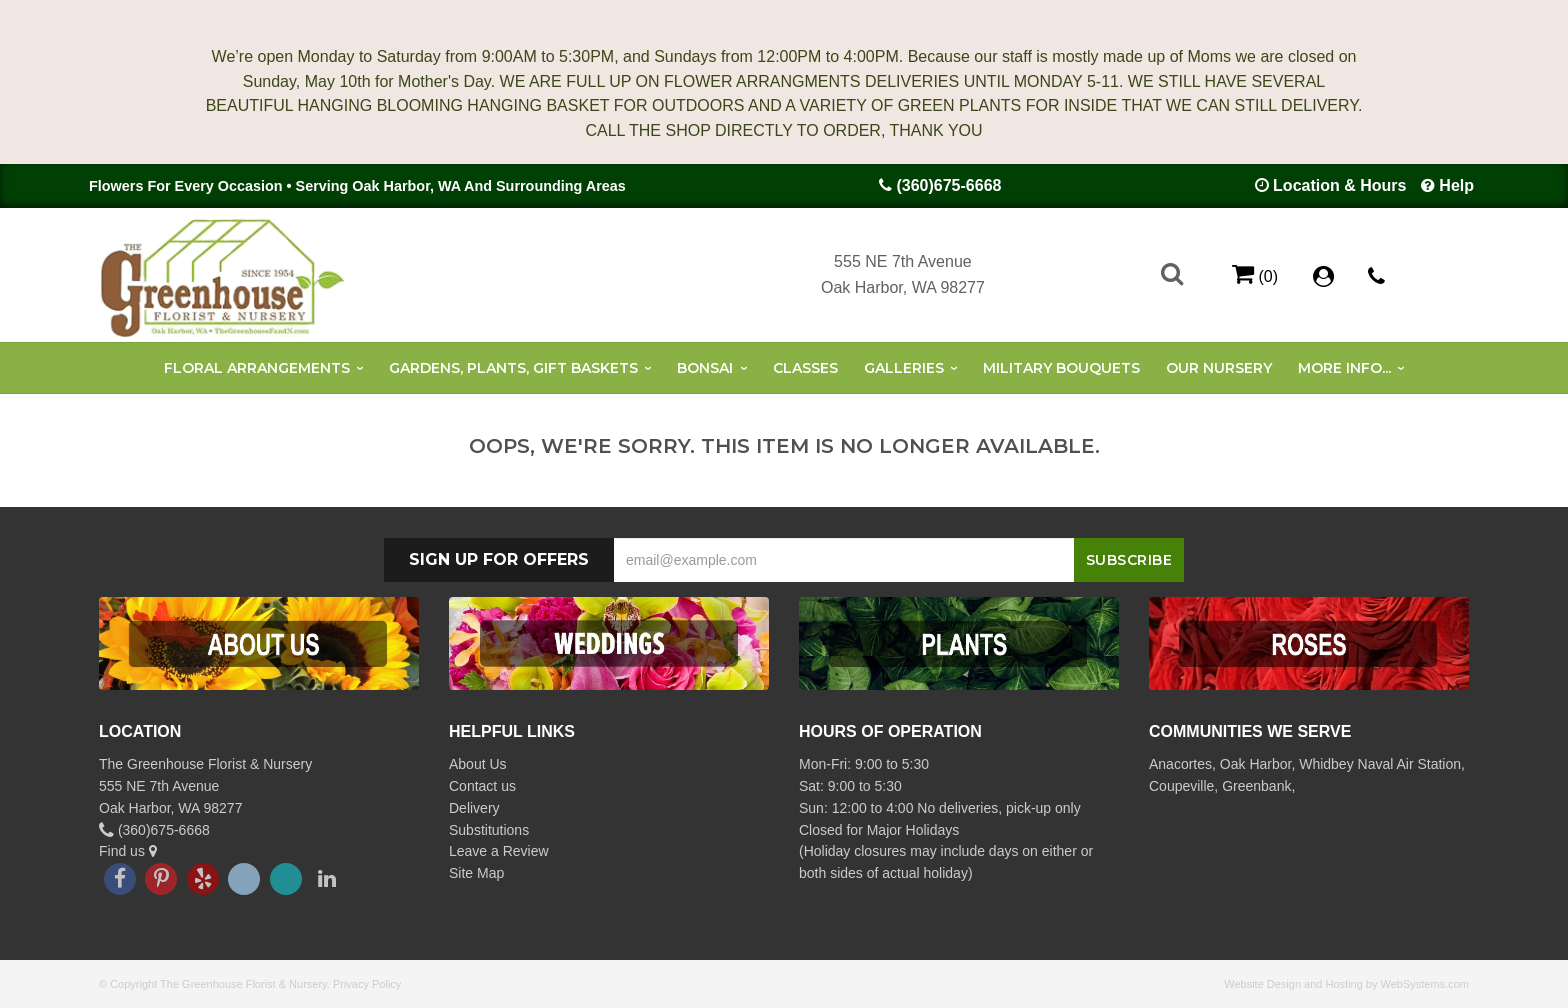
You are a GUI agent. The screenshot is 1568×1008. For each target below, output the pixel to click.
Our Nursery (1219, 368)
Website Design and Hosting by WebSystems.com (1346, 984)
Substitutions (489, 830)
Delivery (474, 808)
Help (1456, 185)
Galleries (904, 368)
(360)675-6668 (948, 185)
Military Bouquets (1061, 368)
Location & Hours (1339, 185)
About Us (478, 764)
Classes (805, 368)
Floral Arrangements (257, 368)
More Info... (1344, 368)
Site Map (476, 873)
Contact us (482, 786)
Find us (128, 851)
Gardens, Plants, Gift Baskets (513, 368)
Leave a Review (499, 851)
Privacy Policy (367, 984)
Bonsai (705, 368)
